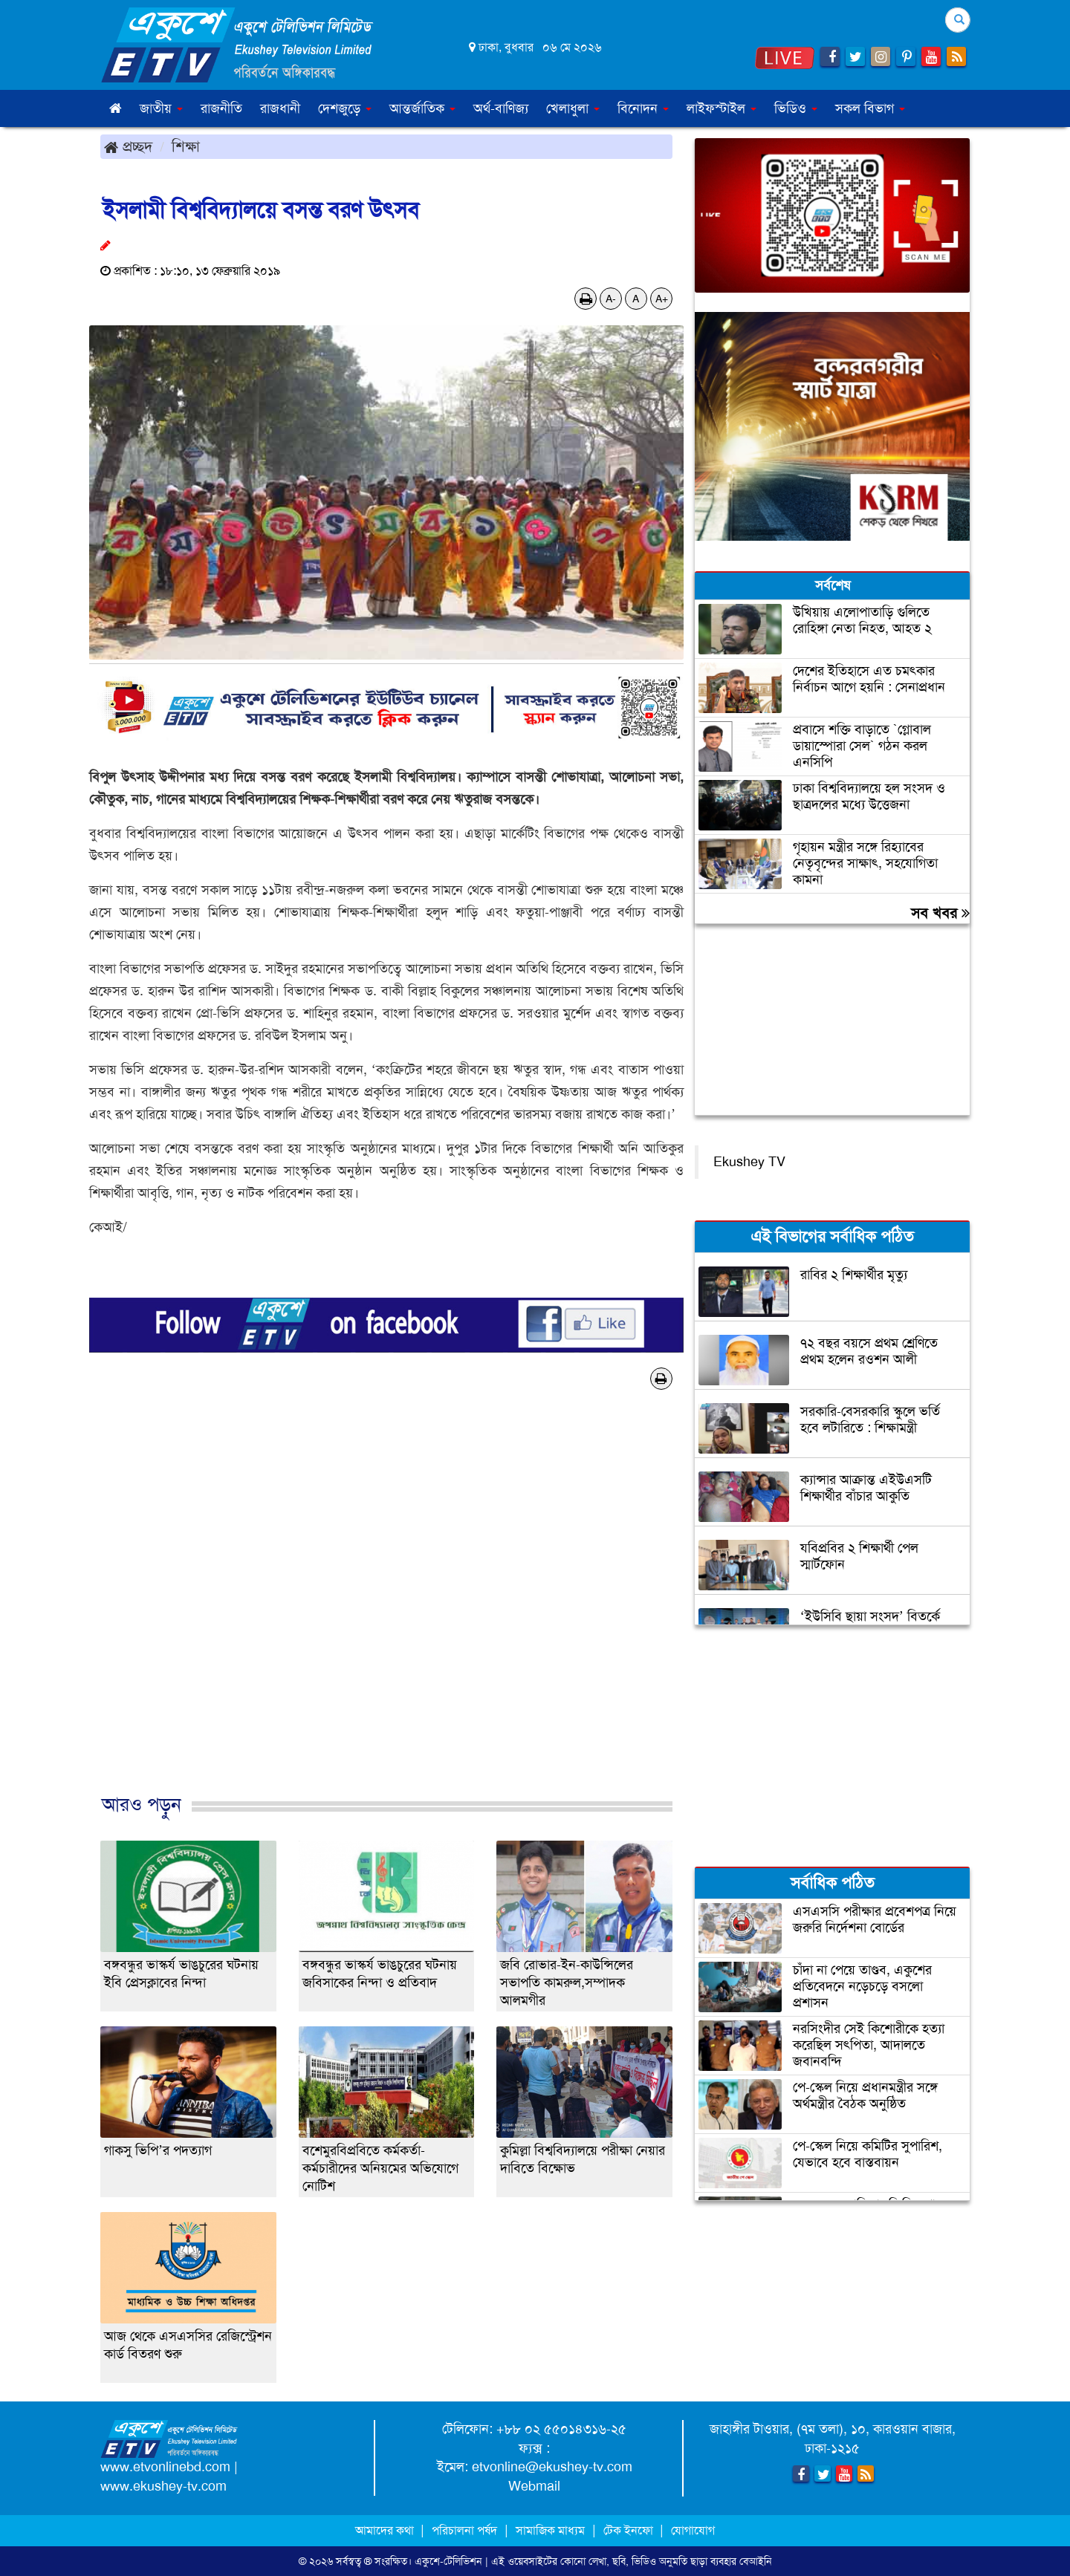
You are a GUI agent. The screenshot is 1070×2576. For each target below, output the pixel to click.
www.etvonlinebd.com (165, 2467)
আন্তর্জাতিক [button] (422, 108)
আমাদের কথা (386, 2530)
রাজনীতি (221, 108)
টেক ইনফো (629, 2530)
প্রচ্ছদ (128, 146)
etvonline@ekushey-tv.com (552, 2467)
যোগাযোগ (693, 2530)
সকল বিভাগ (870, 108)
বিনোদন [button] (643, 108)
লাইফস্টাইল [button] (721, 108)
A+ (661, 298)
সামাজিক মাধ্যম (550, 2530)
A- (611, 298)
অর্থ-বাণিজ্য (500, 108)
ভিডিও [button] (795, 108)
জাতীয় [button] (161, 108)
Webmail (534, 2486)
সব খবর (940, 913)
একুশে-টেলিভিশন (448, 2561)
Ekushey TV (749, 1162)
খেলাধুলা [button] (573, 108)
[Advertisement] (386, 1607)
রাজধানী (280, 108)
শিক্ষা (186, 146)
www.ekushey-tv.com (163, 2486)
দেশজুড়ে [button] (345, 108)
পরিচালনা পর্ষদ (464, 2530)
